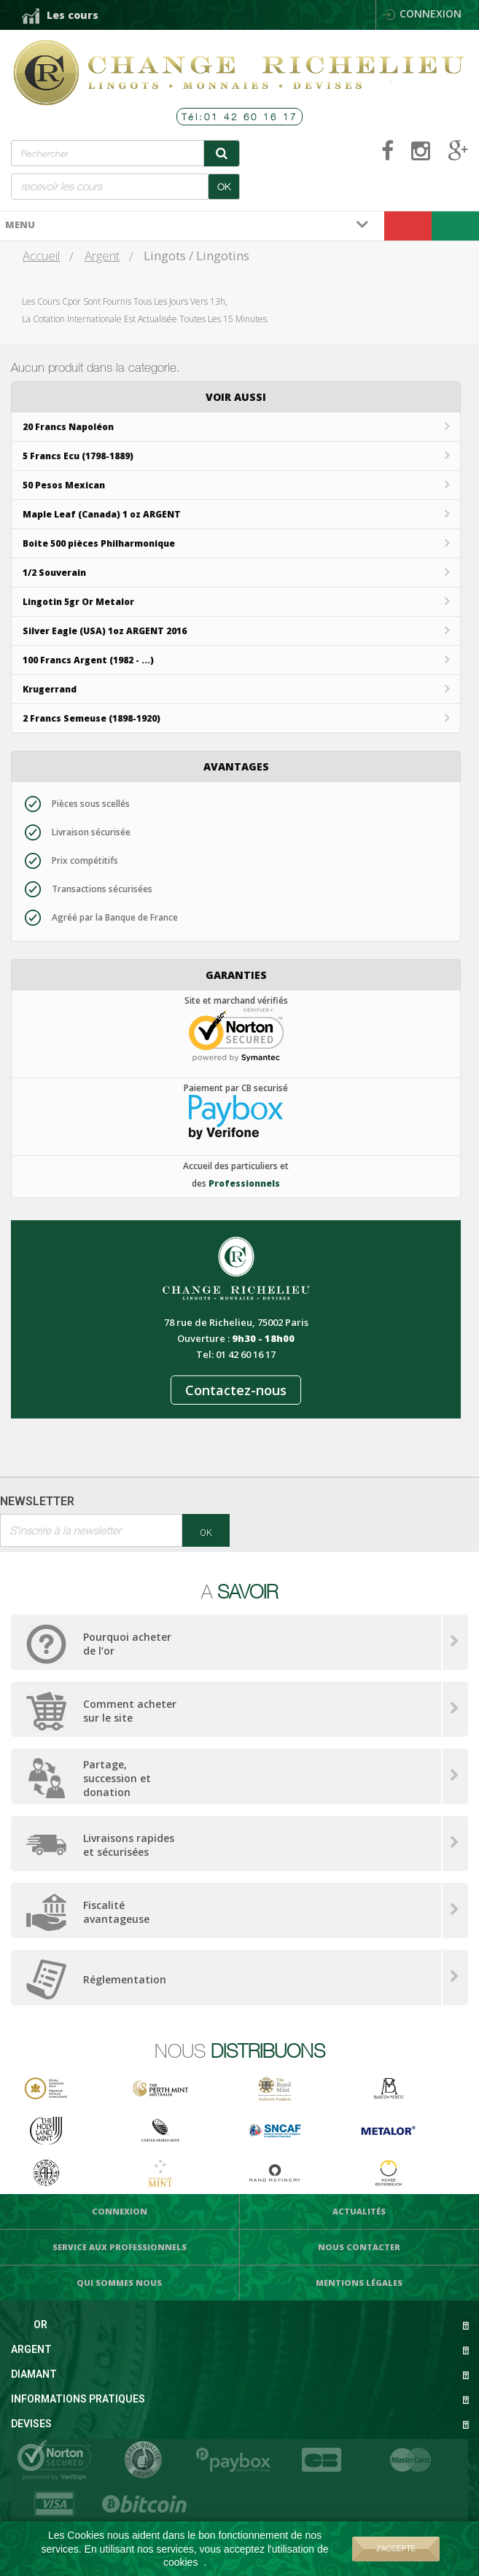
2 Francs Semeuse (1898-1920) (91, 718)
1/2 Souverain (54, 572)
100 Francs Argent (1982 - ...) (88, 660)
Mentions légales (359, 2282)
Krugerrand (50, 689)
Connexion (422, 13)
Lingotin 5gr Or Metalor (78, 602)
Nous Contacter (359, 2246)
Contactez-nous (236, 1390)
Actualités (359, 2211)
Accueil (41, 255)
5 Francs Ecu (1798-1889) (78, 456)
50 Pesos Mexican (64, 485)
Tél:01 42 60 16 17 (239, 116)
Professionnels (244, 1183)
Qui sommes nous (119, 2282)
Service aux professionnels (119, 2246)
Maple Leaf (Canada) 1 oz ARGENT (102, 514)
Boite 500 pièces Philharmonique (99, 543)
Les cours (72, 15)
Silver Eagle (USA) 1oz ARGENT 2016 (105, 631)
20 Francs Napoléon (68, 427)
